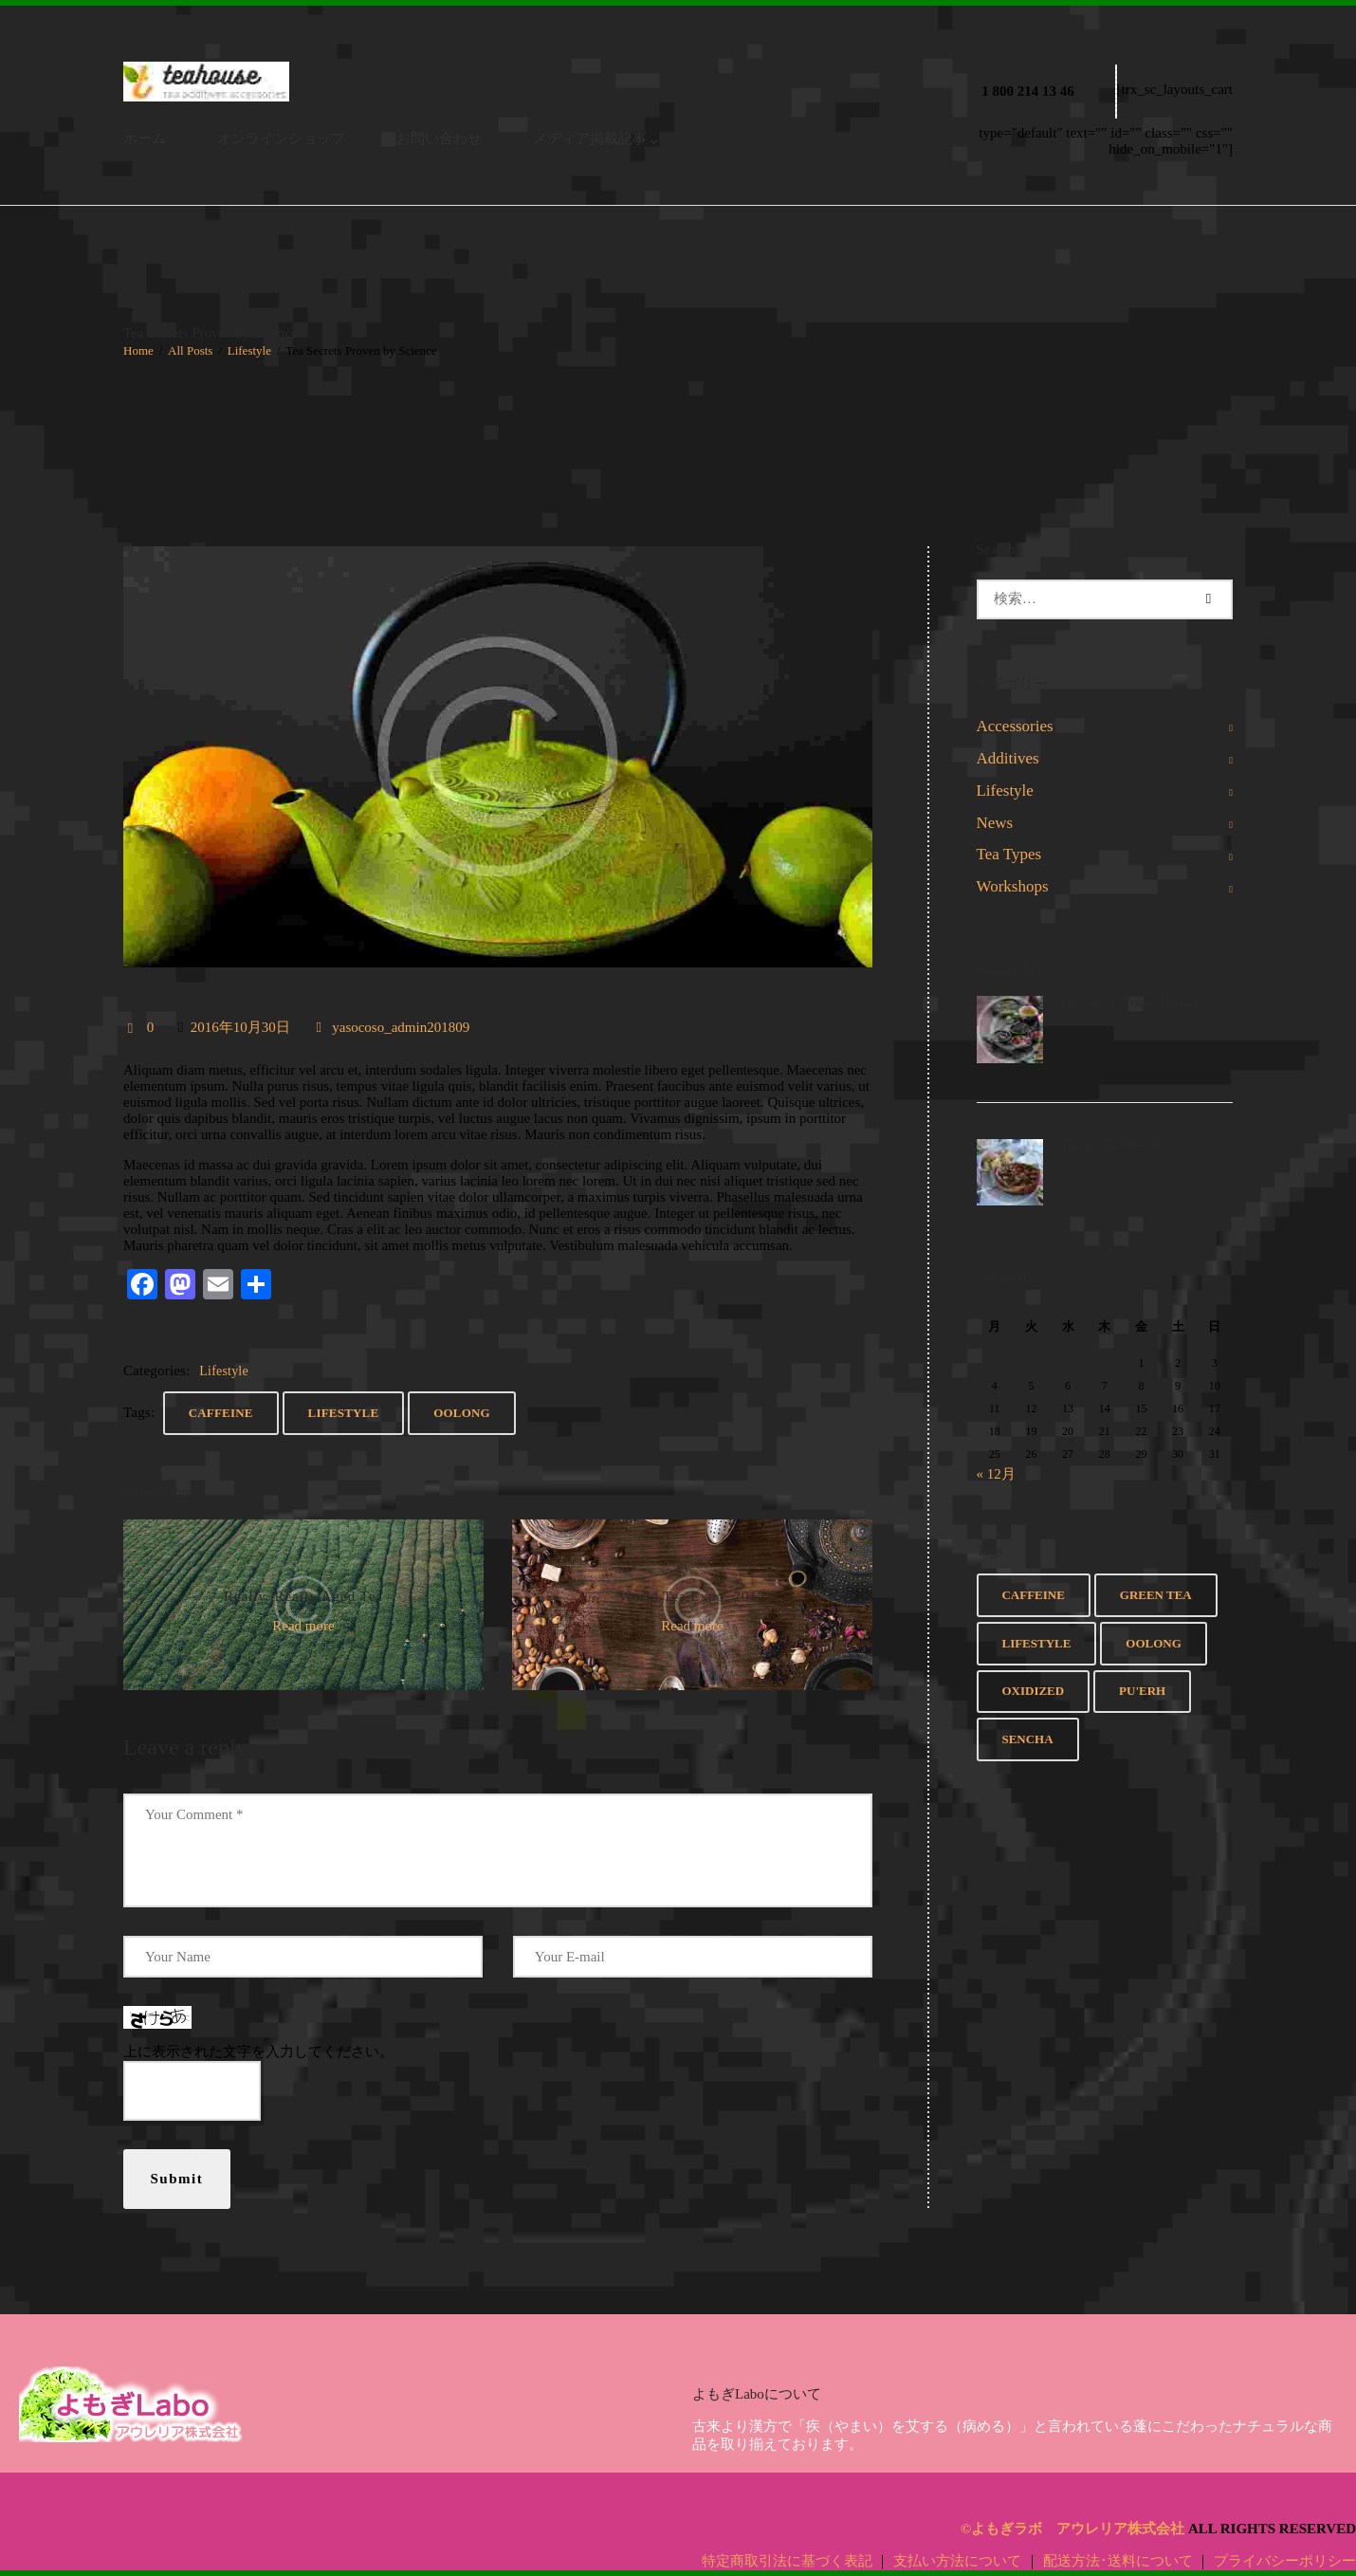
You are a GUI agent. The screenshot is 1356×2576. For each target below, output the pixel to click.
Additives (1008, 758)
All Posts (190, 350)
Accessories (1015, 726)
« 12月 (996, 1473)
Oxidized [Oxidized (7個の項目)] (1032, 1691)
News (995, 823)
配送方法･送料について (1118, 2560)
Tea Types (1009, 854)
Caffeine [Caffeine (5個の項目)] (1032, 1595)
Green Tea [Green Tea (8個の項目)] (1156, 1595)
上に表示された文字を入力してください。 (258, 2051)
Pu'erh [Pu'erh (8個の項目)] (1142, 1691)
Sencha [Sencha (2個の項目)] (1027, 1739)
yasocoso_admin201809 (398, 1027)
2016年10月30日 (240, 1027)
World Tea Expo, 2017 (692, 1596)
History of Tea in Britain (1130, 1001)
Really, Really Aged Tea (303, 1596)
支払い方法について (957, 2560)
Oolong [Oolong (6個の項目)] (1153, 1643)
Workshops (1013, 886)
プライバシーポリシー (1285, 2560)
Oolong (461, 1413)
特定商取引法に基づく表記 (787, 2560)
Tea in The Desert (1112, 1144)
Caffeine (221, 1413)
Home (138, 350)
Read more (303, 1625)
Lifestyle (249, 350)
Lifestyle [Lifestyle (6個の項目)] (1036, 1643)
